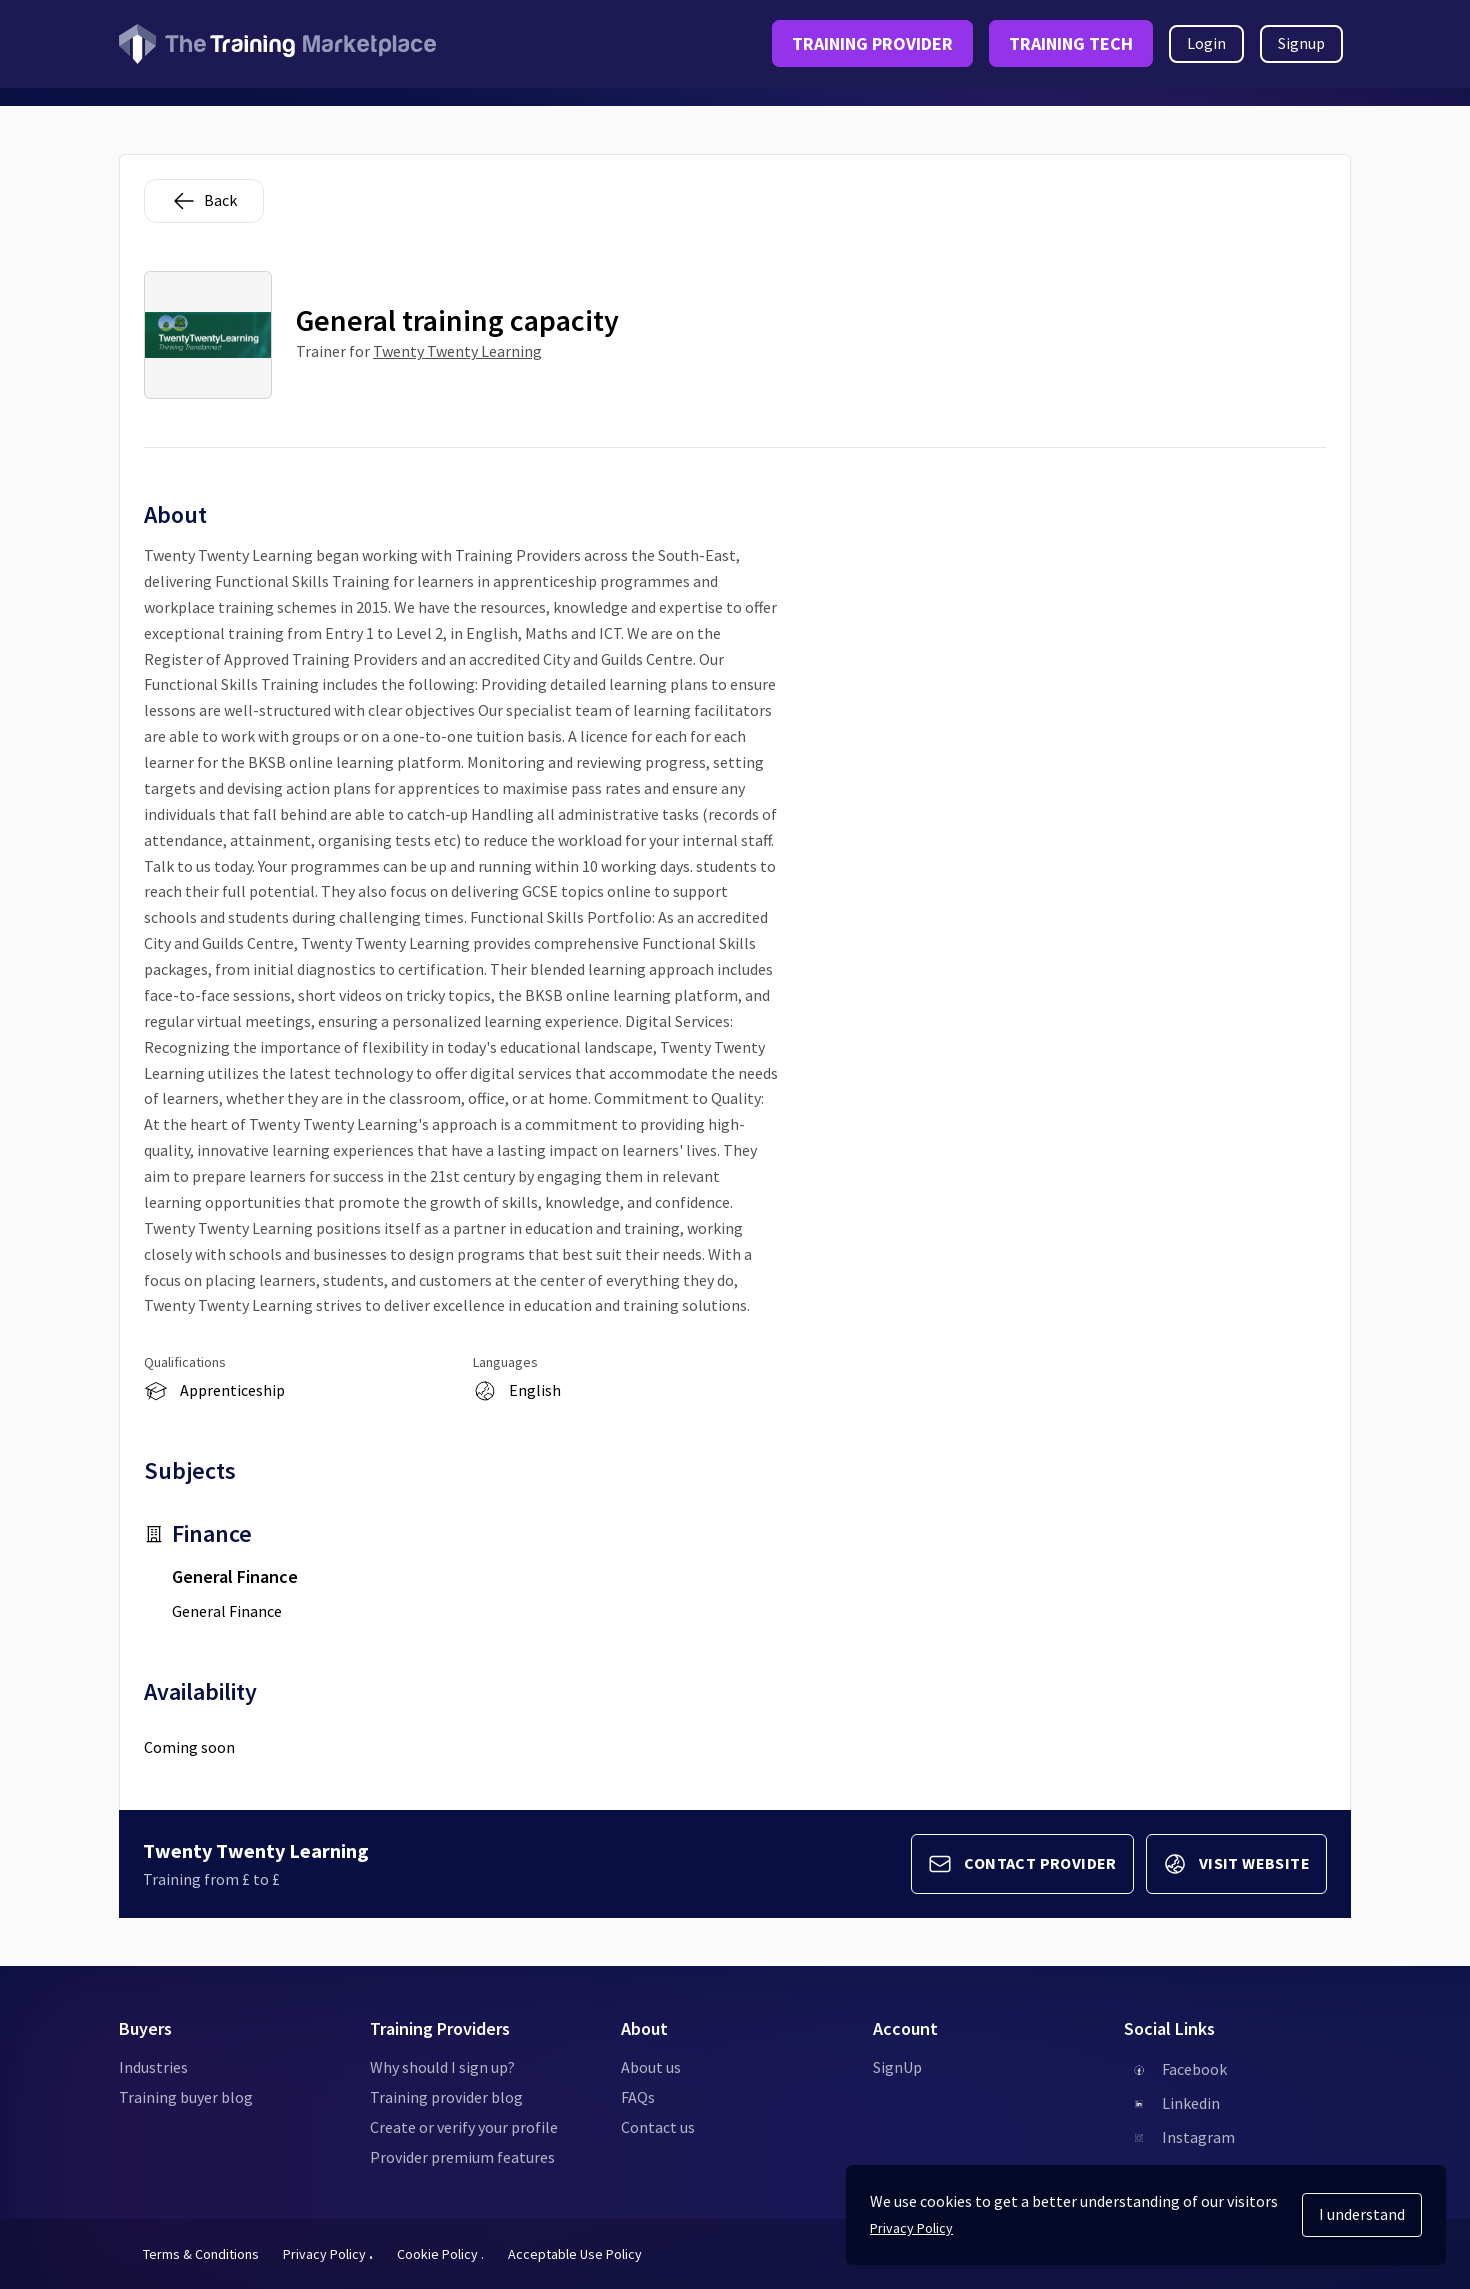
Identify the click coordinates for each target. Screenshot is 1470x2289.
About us (651, 2067)
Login (1206, 43)
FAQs (638, 2097)
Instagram (1198, 2137)
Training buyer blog (186, 2097)
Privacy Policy (328, 2254)
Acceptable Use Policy (575, 2254)
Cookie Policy (440, 2254)
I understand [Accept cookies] (1362, 2214)
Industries (153, 2067)
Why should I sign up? (442, 2067)
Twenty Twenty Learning (457, 351)
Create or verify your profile (464, 2127)
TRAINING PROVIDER (872, 43)
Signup (1301, 43)
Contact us (658, 2127)
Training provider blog (446, 2097)
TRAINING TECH (1071, 43)
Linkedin (1191, 2103)
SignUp (897, 2067)
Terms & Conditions (201, 2254)
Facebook (1194, 2069)
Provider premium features (462, 2157)
